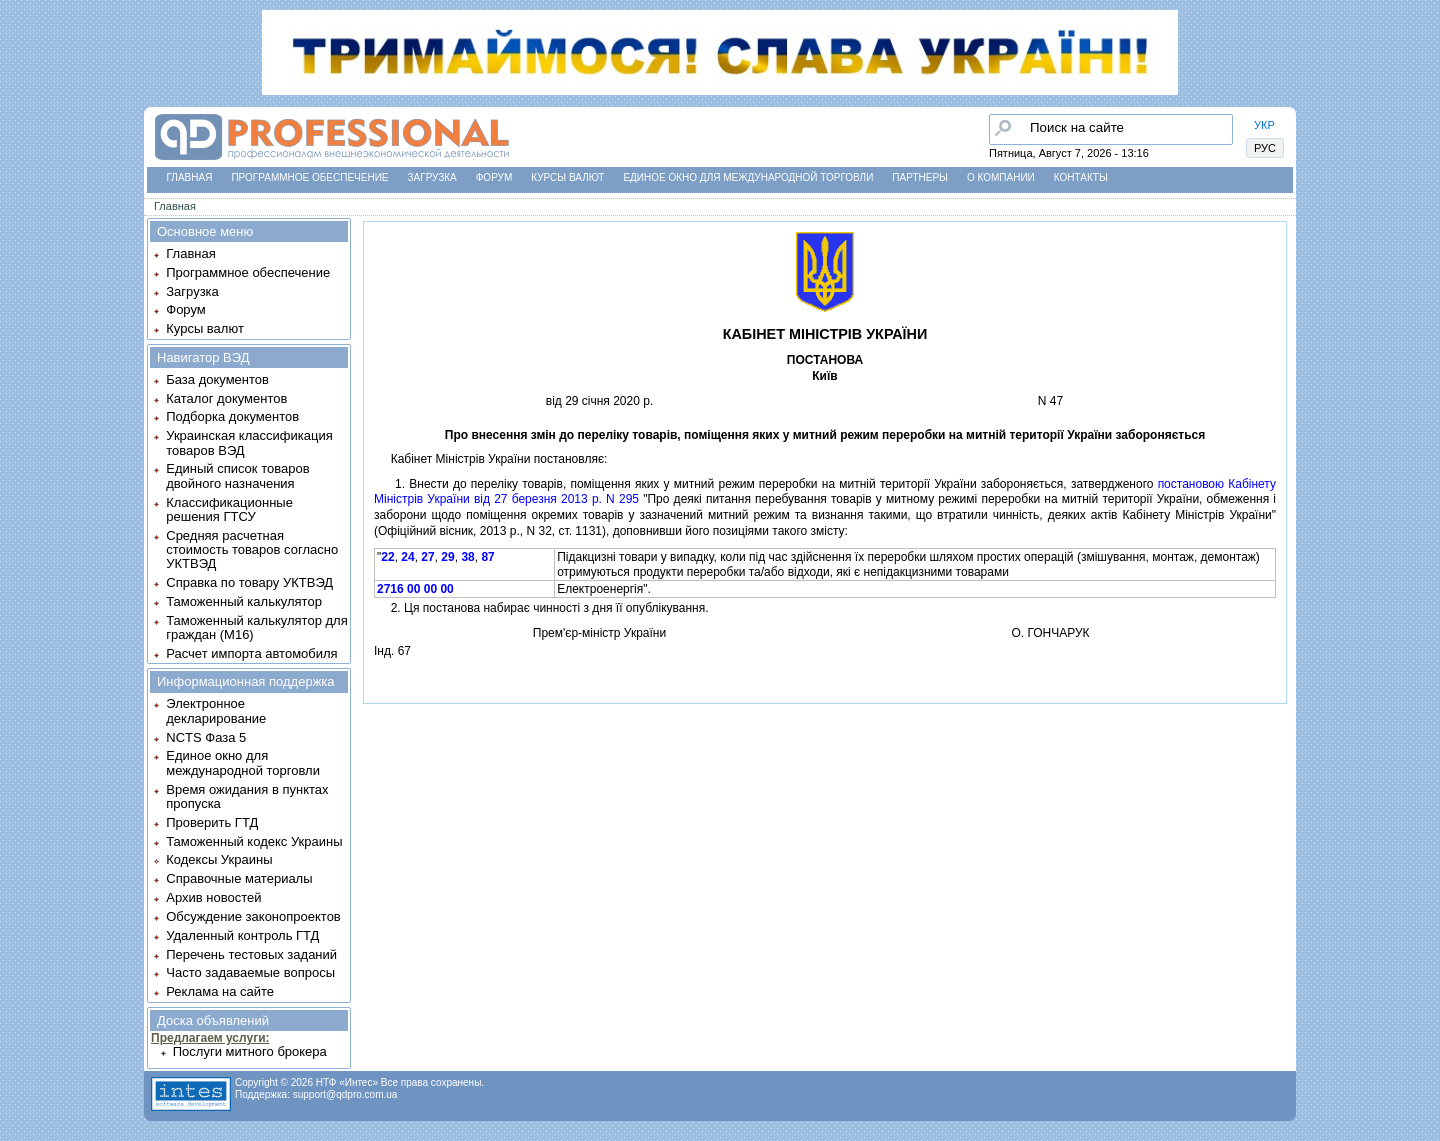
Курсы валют (567, 177)
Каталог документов (226, 398)
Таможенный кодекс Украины (254, 841)
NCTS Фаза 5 (206, 737)
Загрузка (432, 177)
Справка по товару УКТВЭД (249, 582)
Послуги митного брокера (250, 1051)
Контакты (1081, 177)
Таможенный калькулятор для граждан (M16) (256, 627)
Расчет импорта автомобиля (251, 653)
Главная (190, 177)
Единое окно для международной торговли (748, 177)
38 (467, 557)
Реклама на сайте (220, 991)
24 (407, 557)
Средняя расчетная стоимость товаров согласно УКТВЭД (252, 550)
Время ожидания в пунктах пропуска (247, 796)
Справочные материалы (239, 878)
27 (427, 557)
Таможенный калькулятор (244, 601)
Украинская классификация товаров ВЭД (249, 442)
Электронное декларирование (216, 710)
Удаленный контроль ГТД (242, 935)
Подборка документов (232, 416)
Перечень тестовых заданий (251, 954)
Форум (494, 177)
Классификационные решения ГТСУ (229, 509)
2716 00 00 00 (415, 589)
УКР (1264, 125)
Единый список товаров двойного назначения (237, 475)
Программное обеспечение (309, 177)
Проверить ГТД (212, 822)
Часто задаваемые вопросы (250, 972)
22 (387, 557)
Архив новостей (213, 897)
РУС (1265, 148)
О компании (1001, 177)
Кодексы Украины (219, 859)
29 (447, 557)
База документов (217, 379)
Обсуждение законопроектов (253, 916)
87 (487, 557)
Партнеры (920, 177)
